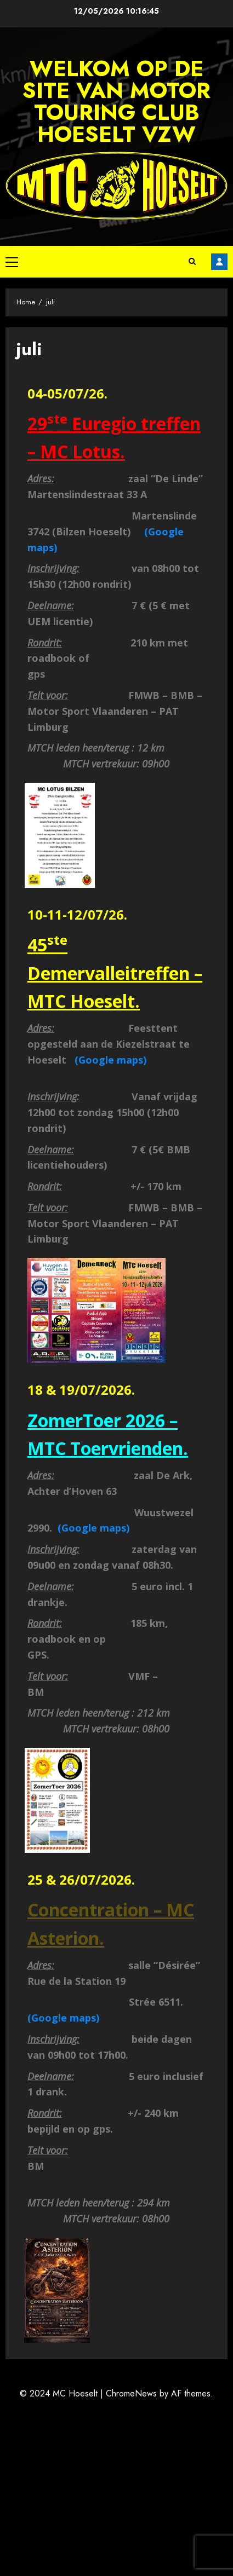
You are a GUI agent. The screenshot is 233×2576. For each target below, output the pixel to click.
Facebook (219, 261)
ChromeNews (131, 2393)
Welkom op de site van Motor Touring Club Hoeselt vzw (116, 101)
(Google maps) (109, 1059)
